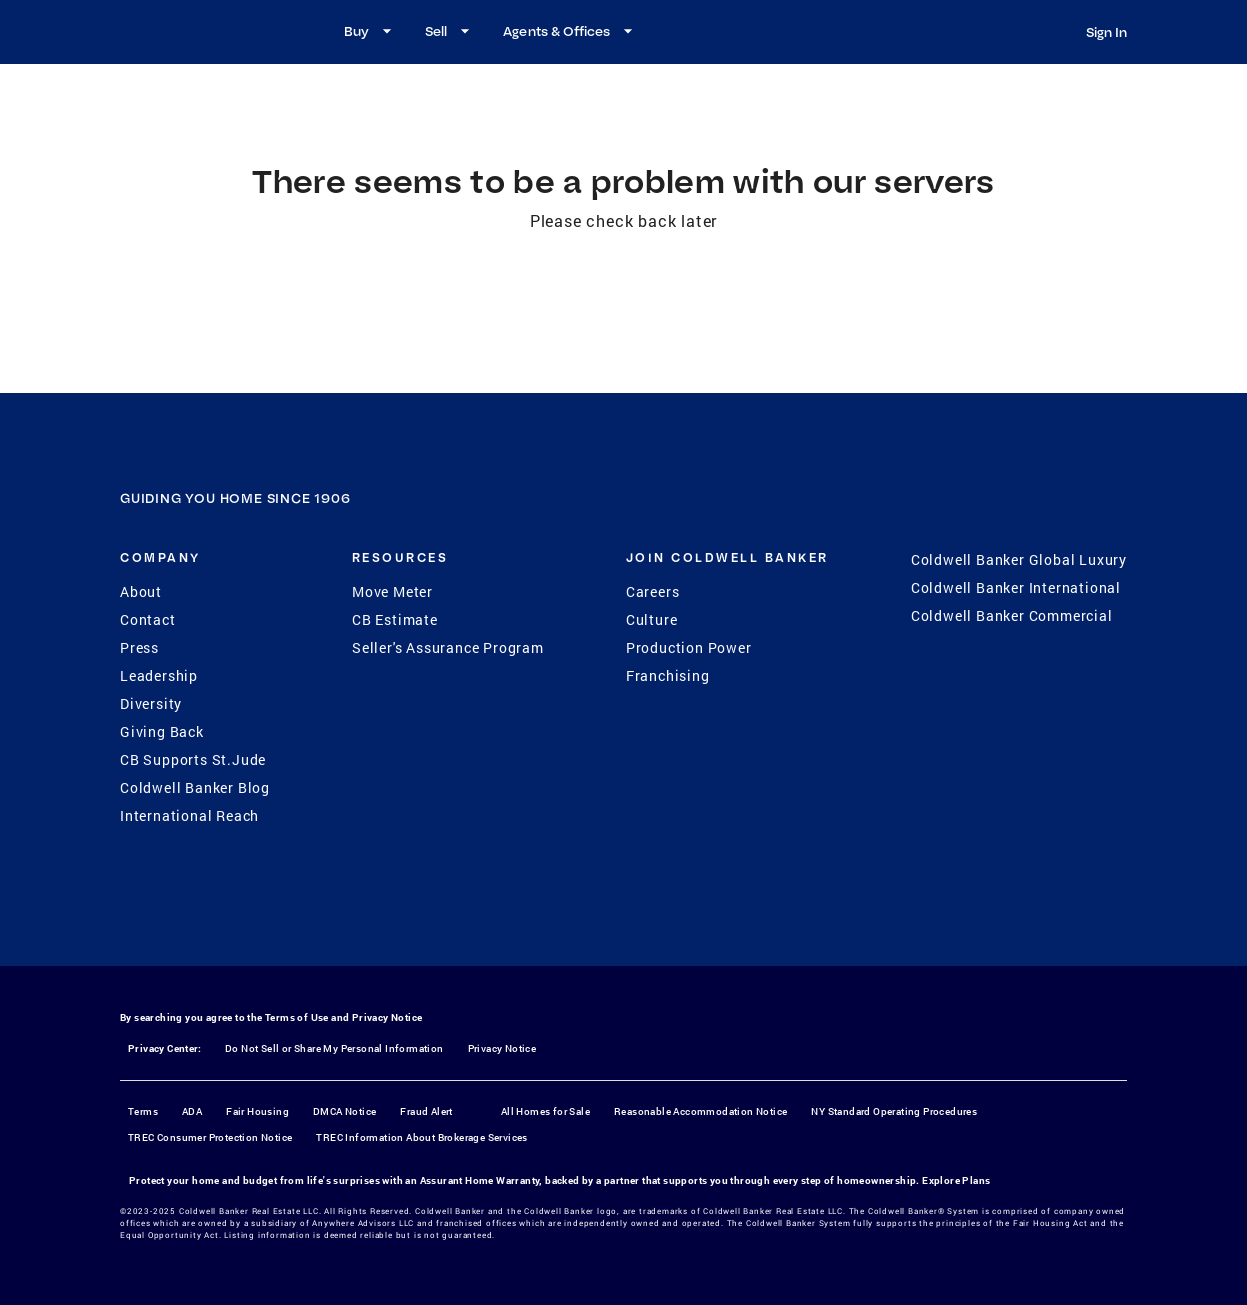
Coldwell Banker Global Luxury (1019, 559)
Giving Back (162, 731)
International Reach (189, 815)
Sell (450, 31)
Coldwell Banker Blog (195, 787)
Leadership (159, 675)
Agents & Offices (570, 31)
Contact (148, 619)
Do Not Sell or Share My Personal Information (334, 1048)
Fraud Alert (426, 1111)
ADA (192, 1111)
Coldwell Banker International (1016, 587)
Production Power (689, 647)
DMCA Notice (344, 1111)
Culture (652, 619)
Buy (370, 31)
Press (139, 647)
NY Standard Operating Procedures (894, 1111)
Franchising (668, 675)
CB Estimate (395, 619)
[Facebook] (546, 924)
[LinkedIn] (702, 924)
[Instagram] (598, 924)
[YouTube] (650, 924)
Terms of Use (297, 1017)
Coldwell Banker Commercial (1012, 615)
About (141, 591)
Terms (143, 1111)
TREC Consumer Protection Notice (210, 1137)
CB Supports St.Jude (193, 759)
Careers (653, 591)
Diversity (151, 703)
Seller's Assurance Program (448, 647)
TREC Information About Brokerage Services (421, 1137)
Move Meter (392, 591)
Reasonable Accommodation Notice (700, 1111)
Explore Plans (956, 1180)
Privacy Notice (387, 1017)
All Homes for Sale (545, 1111)
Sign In (1106, 32)
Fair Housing (257, 1111)
